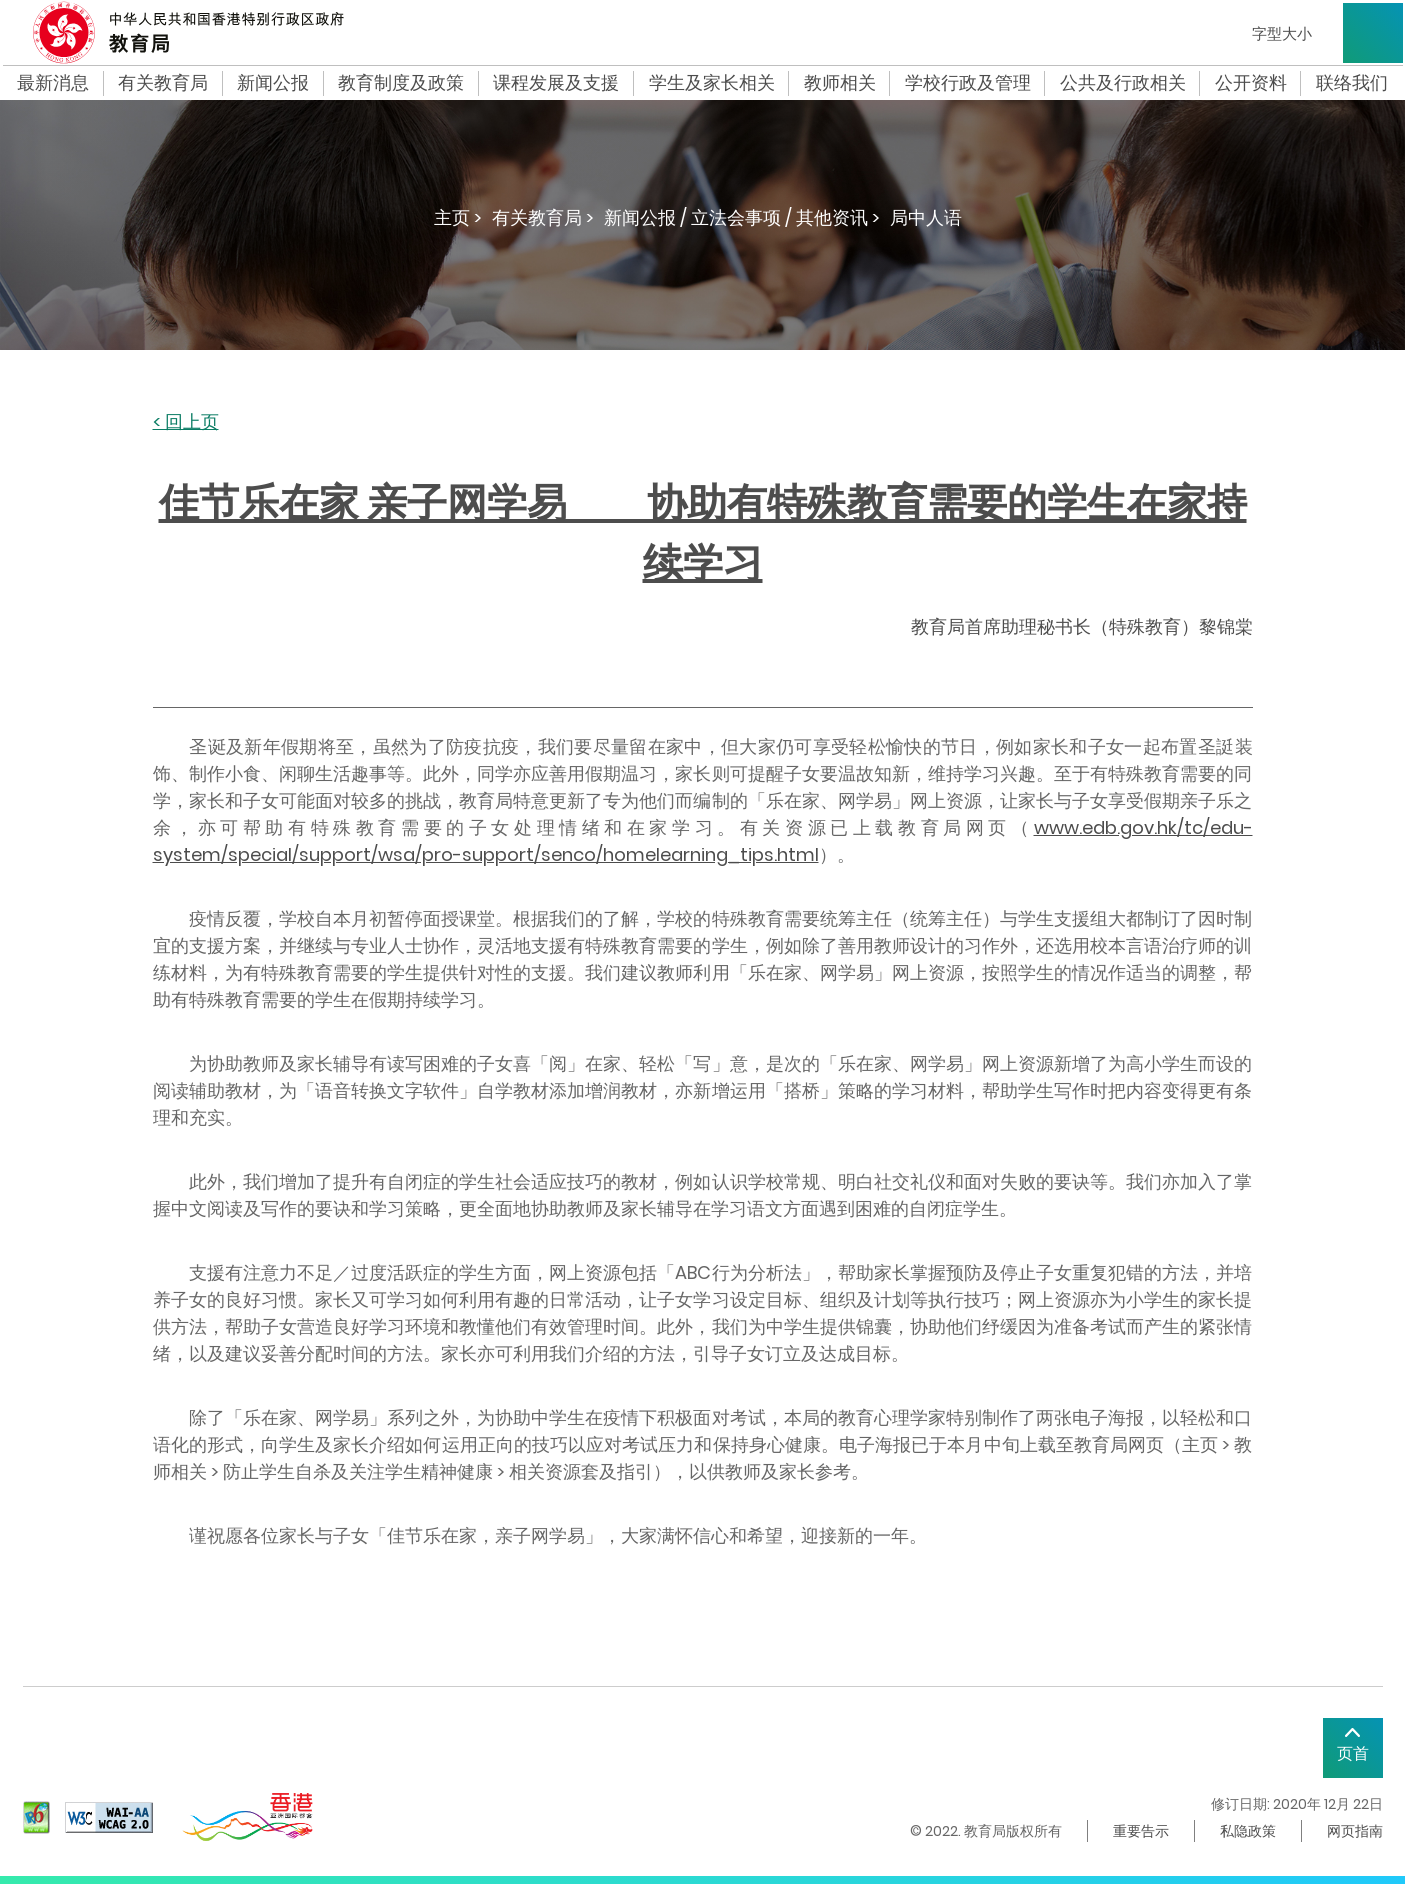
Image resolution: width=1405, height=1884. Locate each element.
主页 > (458, 217)
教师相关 (840, 83)
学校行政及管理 (968, 83)
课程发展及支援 (556, 83)
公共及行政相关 (1123, 83)
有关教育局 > (543, 217)
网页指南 (1355, 1831)
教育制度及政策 (401, 83)
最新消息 (53, 83)
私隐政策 (1248, 1831)
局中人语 (926, 217)
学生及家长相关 (712, 83)
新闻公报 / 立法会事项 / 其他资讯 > (742, 217)
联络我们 (1352, 83)
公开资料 (1251, 83)
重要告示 (1141, 1831)
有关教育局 (163, 83)
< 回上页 (186, 422)
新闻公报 (273, 83)
